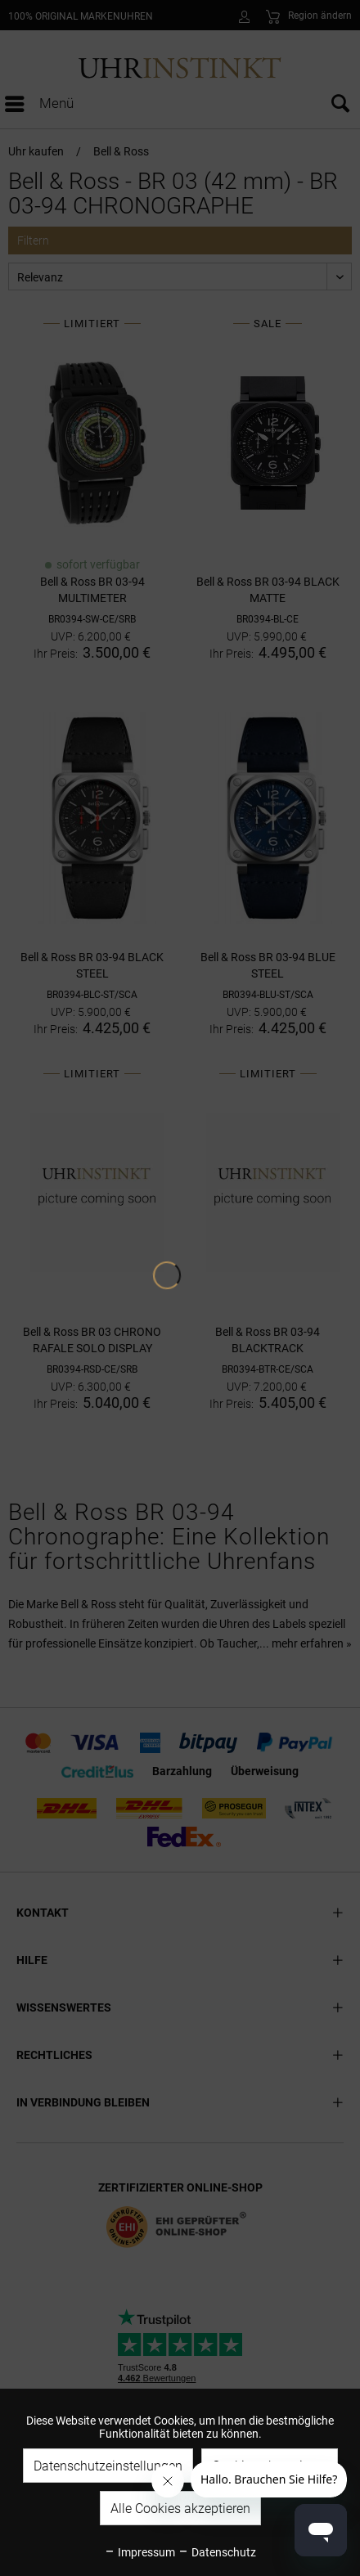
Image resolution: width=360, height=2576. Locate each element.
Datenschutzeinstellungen (108, 2466)
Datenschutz (217, 2552)
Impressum (139, 2552)
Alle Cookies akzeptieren (180, 2508)
